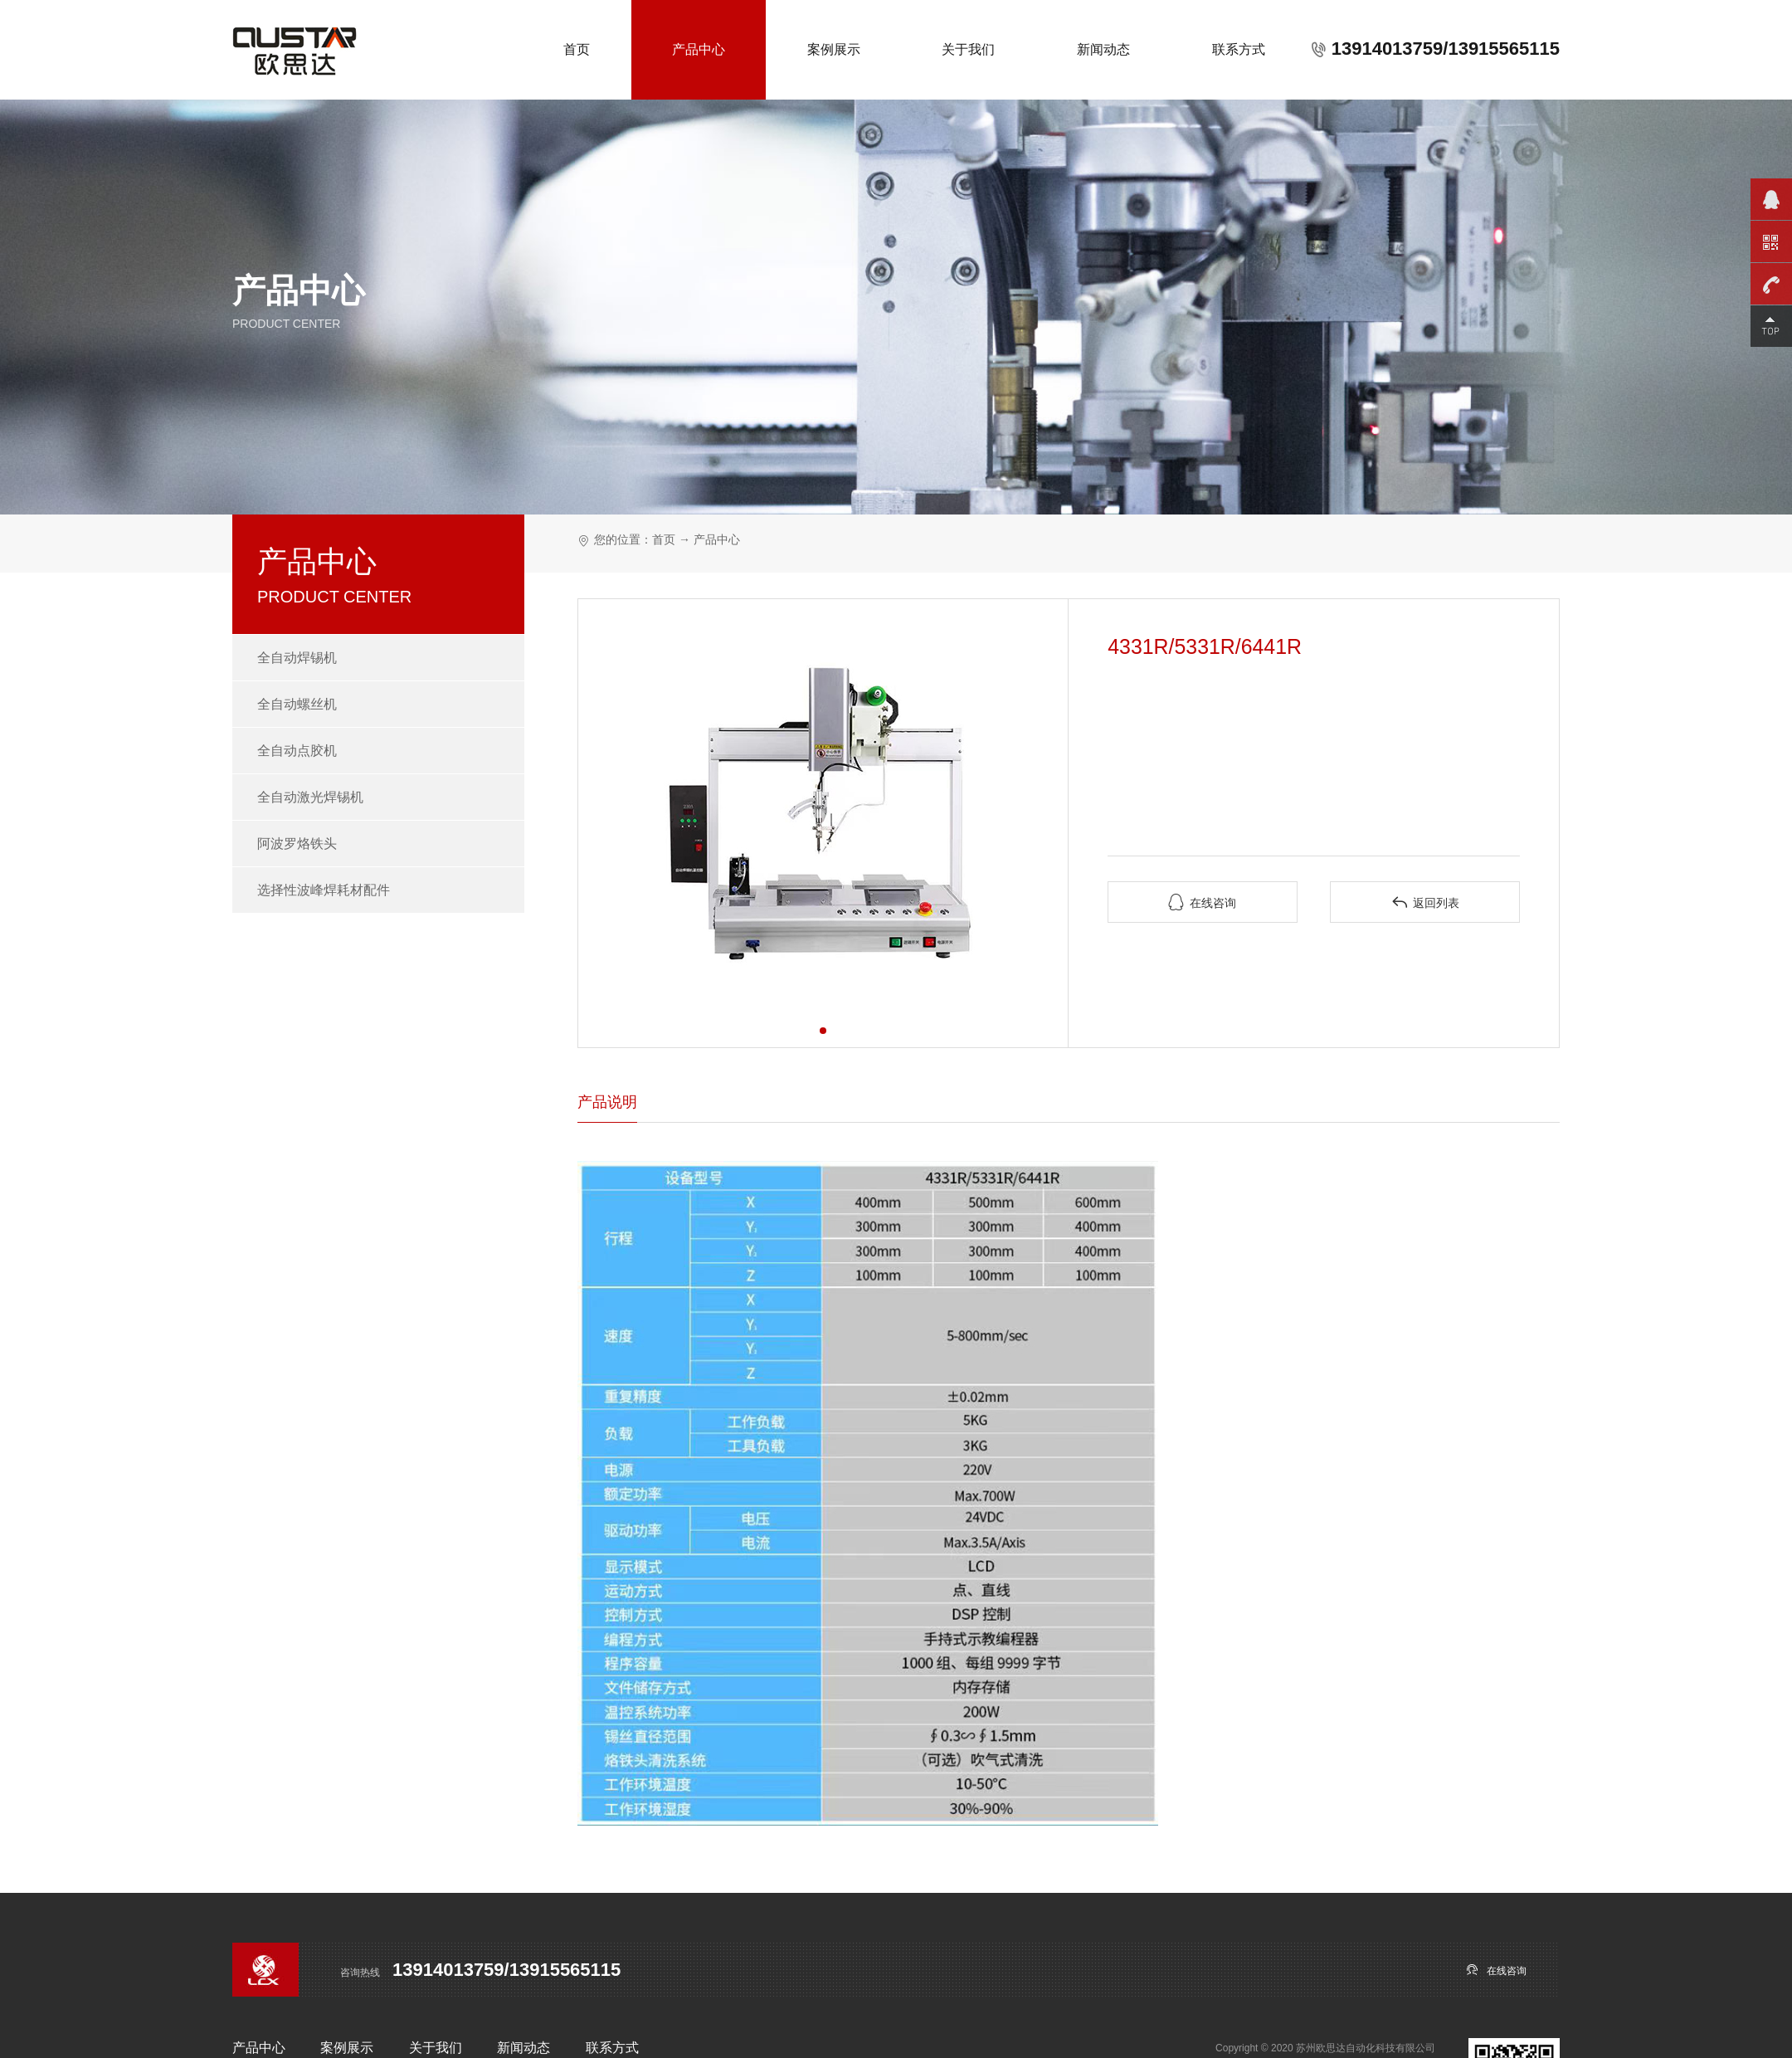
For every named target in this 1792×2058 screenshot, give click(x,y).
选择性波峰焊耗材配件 (323, 890)
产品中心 (698, 49)
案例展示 (833, 49)
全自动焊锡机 (297, 658)
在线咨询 (1202, 902)
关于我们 (968, 49)
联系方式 (1238, 49)
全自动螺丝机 (297, 704)
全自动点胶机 (297, 751)
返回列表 (1425, 902)
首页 (576, 49)
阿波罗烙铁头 (297, 843)
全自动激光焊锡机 (310, 797)
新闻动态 (1103, 49)
